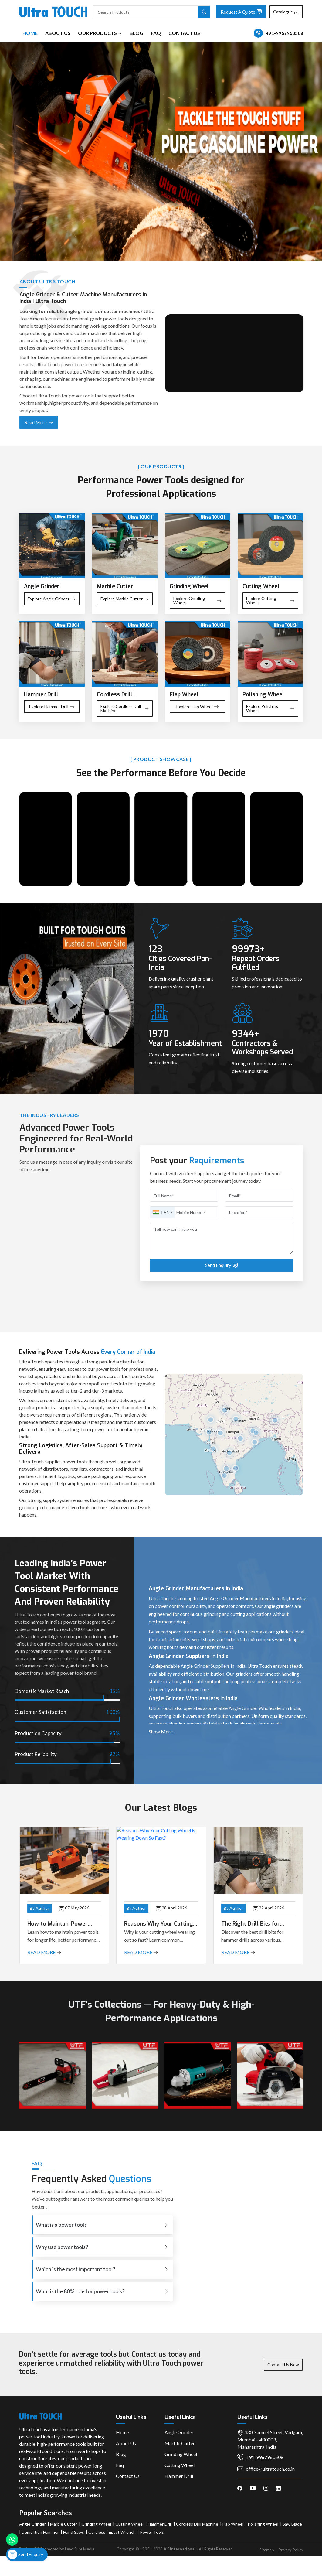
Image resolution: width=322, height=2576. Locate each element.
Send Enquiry (25, 2554)
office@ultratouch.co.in (266, 2469)
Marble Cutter (179, 2443)
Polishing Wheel (263, 2524)
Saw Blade (292, 2524)
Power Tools (152, 2532)
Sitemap (266, 2549)
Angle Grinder (179, 2432)
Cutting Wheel (179, 2465)
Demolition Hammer (40, 2532)
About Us (57, 33)
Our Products (100, 33)
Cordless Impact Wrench (112, 2532)
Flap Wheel (232, 2524)
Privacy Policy (291, 2549)
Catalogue (286, 11)
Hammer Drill (178, 2476)
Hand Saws (73, 2532)
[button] (210, 1433)
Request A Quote (241, 12)
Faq (156, 33)
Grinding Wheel (180, 2454)
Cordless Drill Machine (197, 2524)
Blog (136, 33)
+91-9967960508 (284, 33)
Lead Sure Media (79, 2549)
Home (30, 33)
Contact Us (184, 33)
